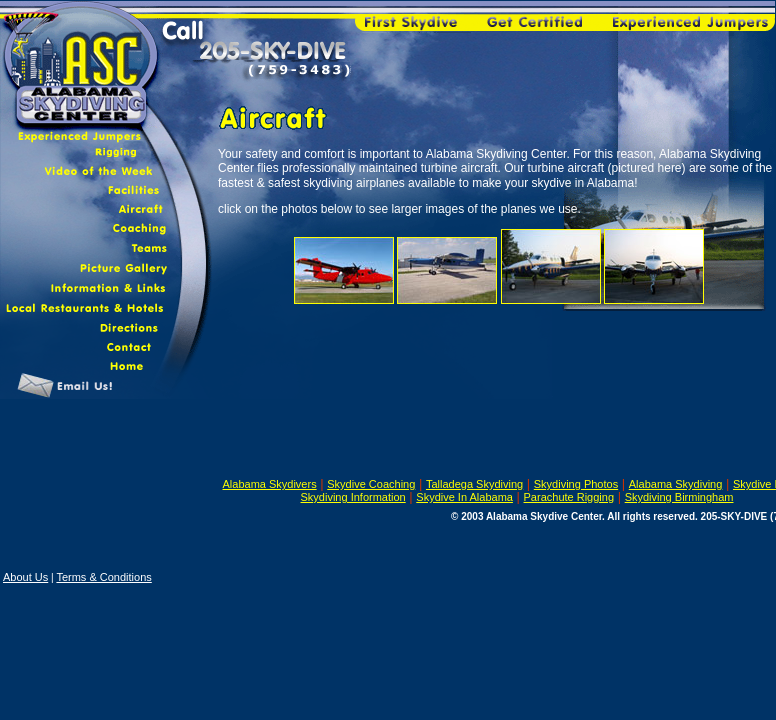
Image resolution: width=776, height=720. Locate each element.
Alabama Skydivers (270, 484)
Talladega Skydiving (474, 484)
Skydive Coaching (371, 484)
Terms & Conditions (103, 577)
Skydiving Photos (576, 484)
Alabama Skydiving (676, 484)
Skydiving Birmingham (679, 497)
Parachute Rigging (569, 497)
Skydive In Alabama (464, 497)
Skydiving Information (353, 497)
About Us (25, 577)
